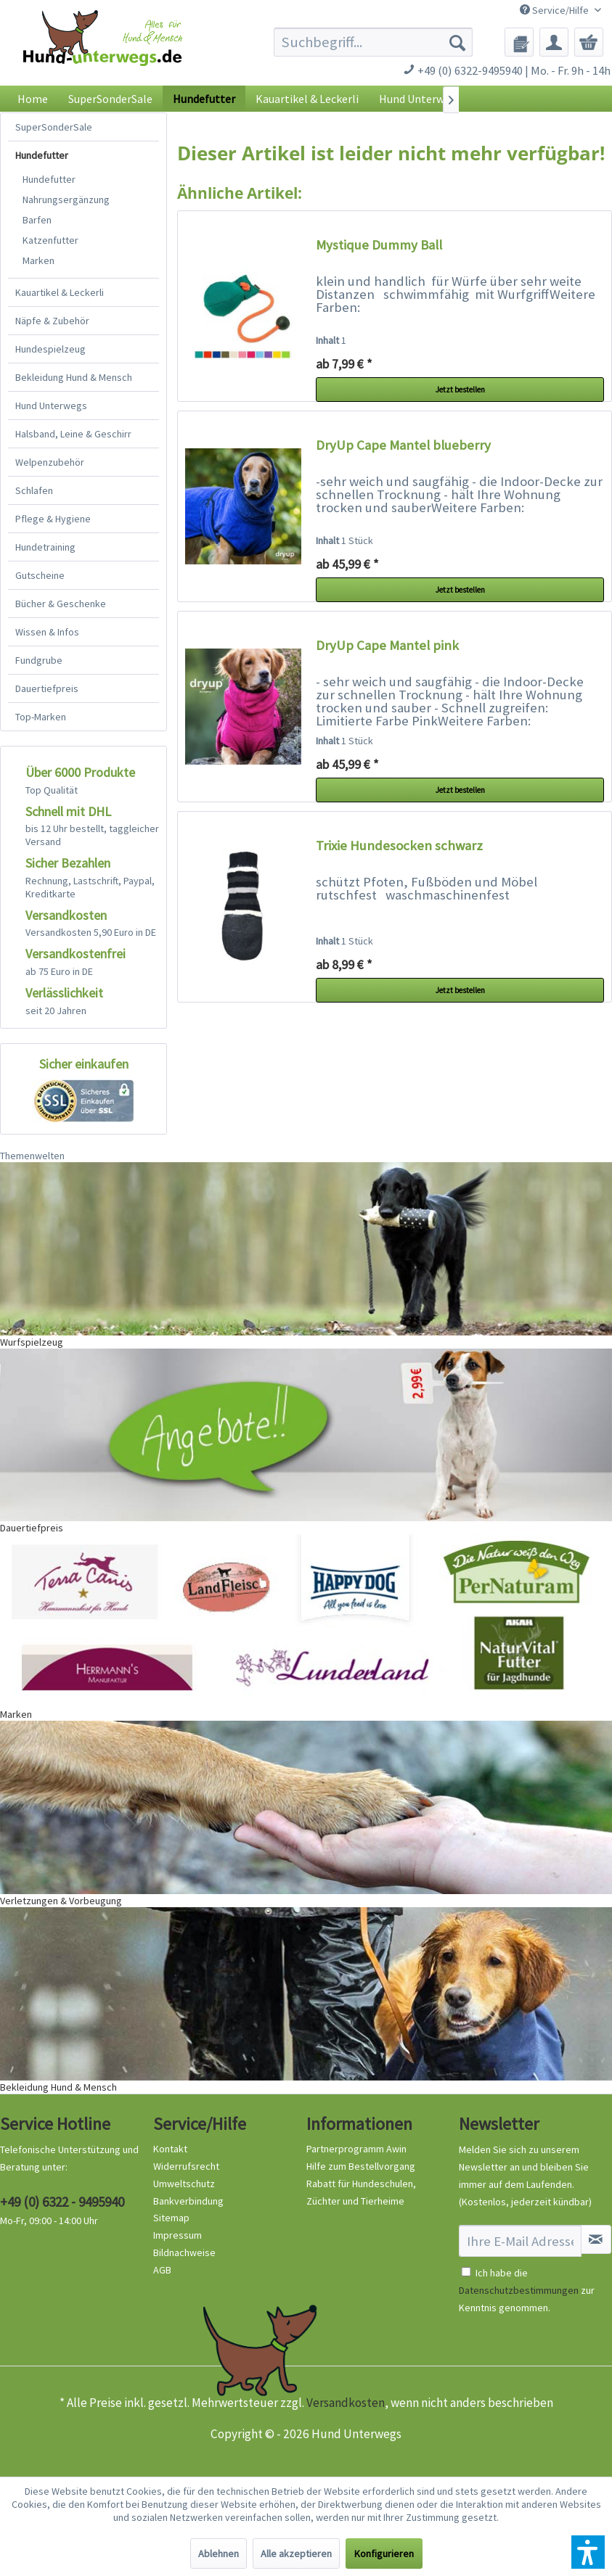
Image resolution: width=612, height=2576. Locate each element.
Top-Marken (40, 716)
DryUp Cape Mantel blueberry (403, 445)
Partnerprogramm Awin (356, 2148)
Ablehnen (218, 2553)
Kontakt (170, 2148)
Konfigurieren (384, 2553)
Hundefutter (41, 155)
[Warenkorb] (588, 42)
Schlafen (34, 490)
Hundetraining (45, 547)
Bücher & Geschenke (60, 603)
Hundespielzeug (50, 348)
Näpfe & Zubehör (52, 320)
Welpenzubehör (49, 462)
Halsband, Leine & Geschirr (73, 433)
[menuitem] (373, 42)
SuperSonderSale (53, 126)
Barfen (37, 219)
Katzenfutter (50, 240)
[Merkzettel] (519, 42)
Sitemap (171, 2217)
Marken (38, 260)
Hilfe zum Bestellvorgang (360, 2166)
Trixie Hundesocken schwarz (399, 845)
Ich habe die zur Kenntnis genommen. (527, 2290)
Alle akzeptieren (296, 2553)
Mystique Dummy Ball (379, 244)
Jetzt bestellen (460, 389)
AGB (162, 2269)
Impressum (177, 2235)
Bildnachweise (184, 2252)
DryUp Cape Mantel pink (387, 645)
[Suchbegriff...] (373, 42)
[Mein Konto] (553, 42)
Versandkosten (345, 2403)
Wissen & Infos (47, 631)
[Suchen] (457, 42)
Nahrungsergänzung (66, 199)
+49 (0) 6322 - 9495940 (62, 2201)
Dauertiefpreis (46, 688)
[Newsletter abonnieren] (596, 2239)
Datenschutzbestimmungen (519, 2290)
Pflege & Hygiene (53, 518)
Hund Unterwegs (51, 405)
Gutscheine (40, 575)
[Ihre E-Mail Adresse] (520, 2241)
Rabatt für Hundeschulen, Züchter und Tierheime (361, 2192)
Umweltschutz (184, 2183)
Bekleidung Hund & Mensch (73, 377)
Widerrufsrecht (186, 2166)
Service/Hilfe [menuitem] (555, 10)
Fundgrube (38, 660)
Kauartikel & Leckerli (59, 292)
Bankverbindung (188, 2200)
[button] (588, 2552)
